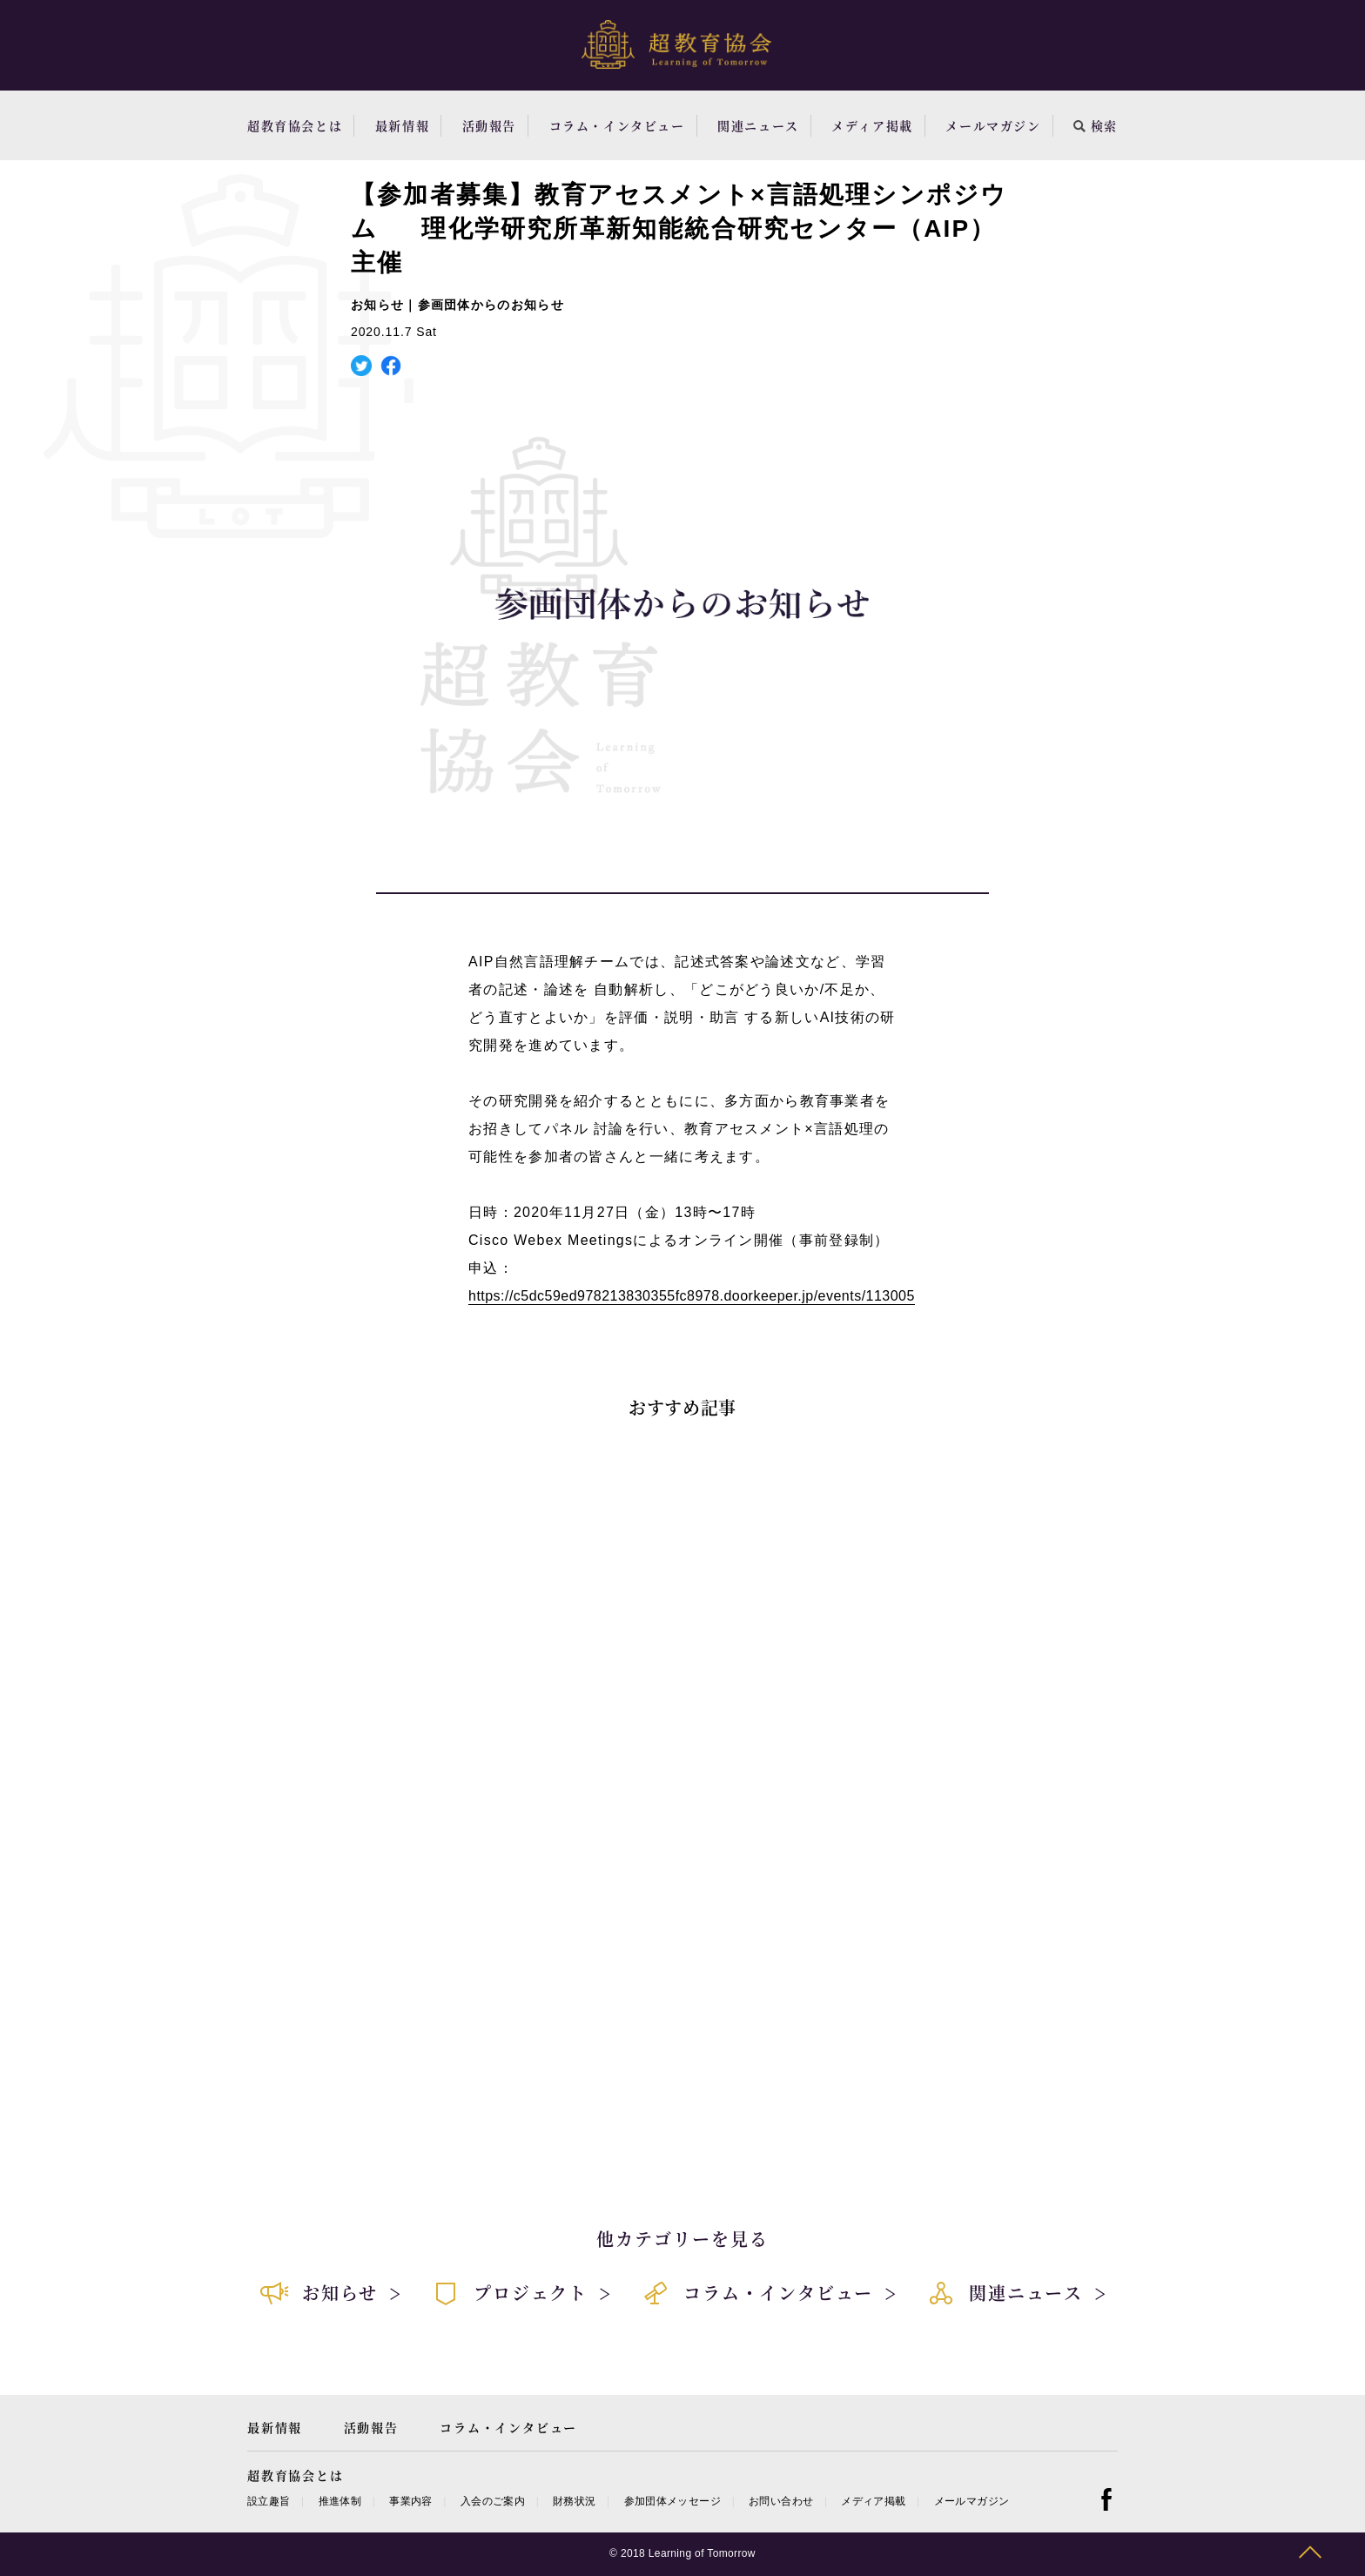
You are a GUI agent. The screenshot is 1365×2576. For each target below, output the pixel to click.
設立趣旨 (268, 2501)
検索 (1095, 125)
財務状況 (574, 2501)
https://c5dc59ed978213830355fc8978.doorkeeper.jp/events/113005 (691, 1295)
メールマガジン (992, 125)
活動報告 (489, 125)
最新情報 (402, 125)
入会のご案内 (493, 2501)
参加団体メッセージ (672, 2501)
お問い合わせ (781, 2501)
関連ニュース (758, 125)
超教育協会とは (294, 125)
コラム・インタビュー (617, 125)
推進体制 (340, 2501)
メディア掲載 (872, 125)
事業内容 (410, 2501)
